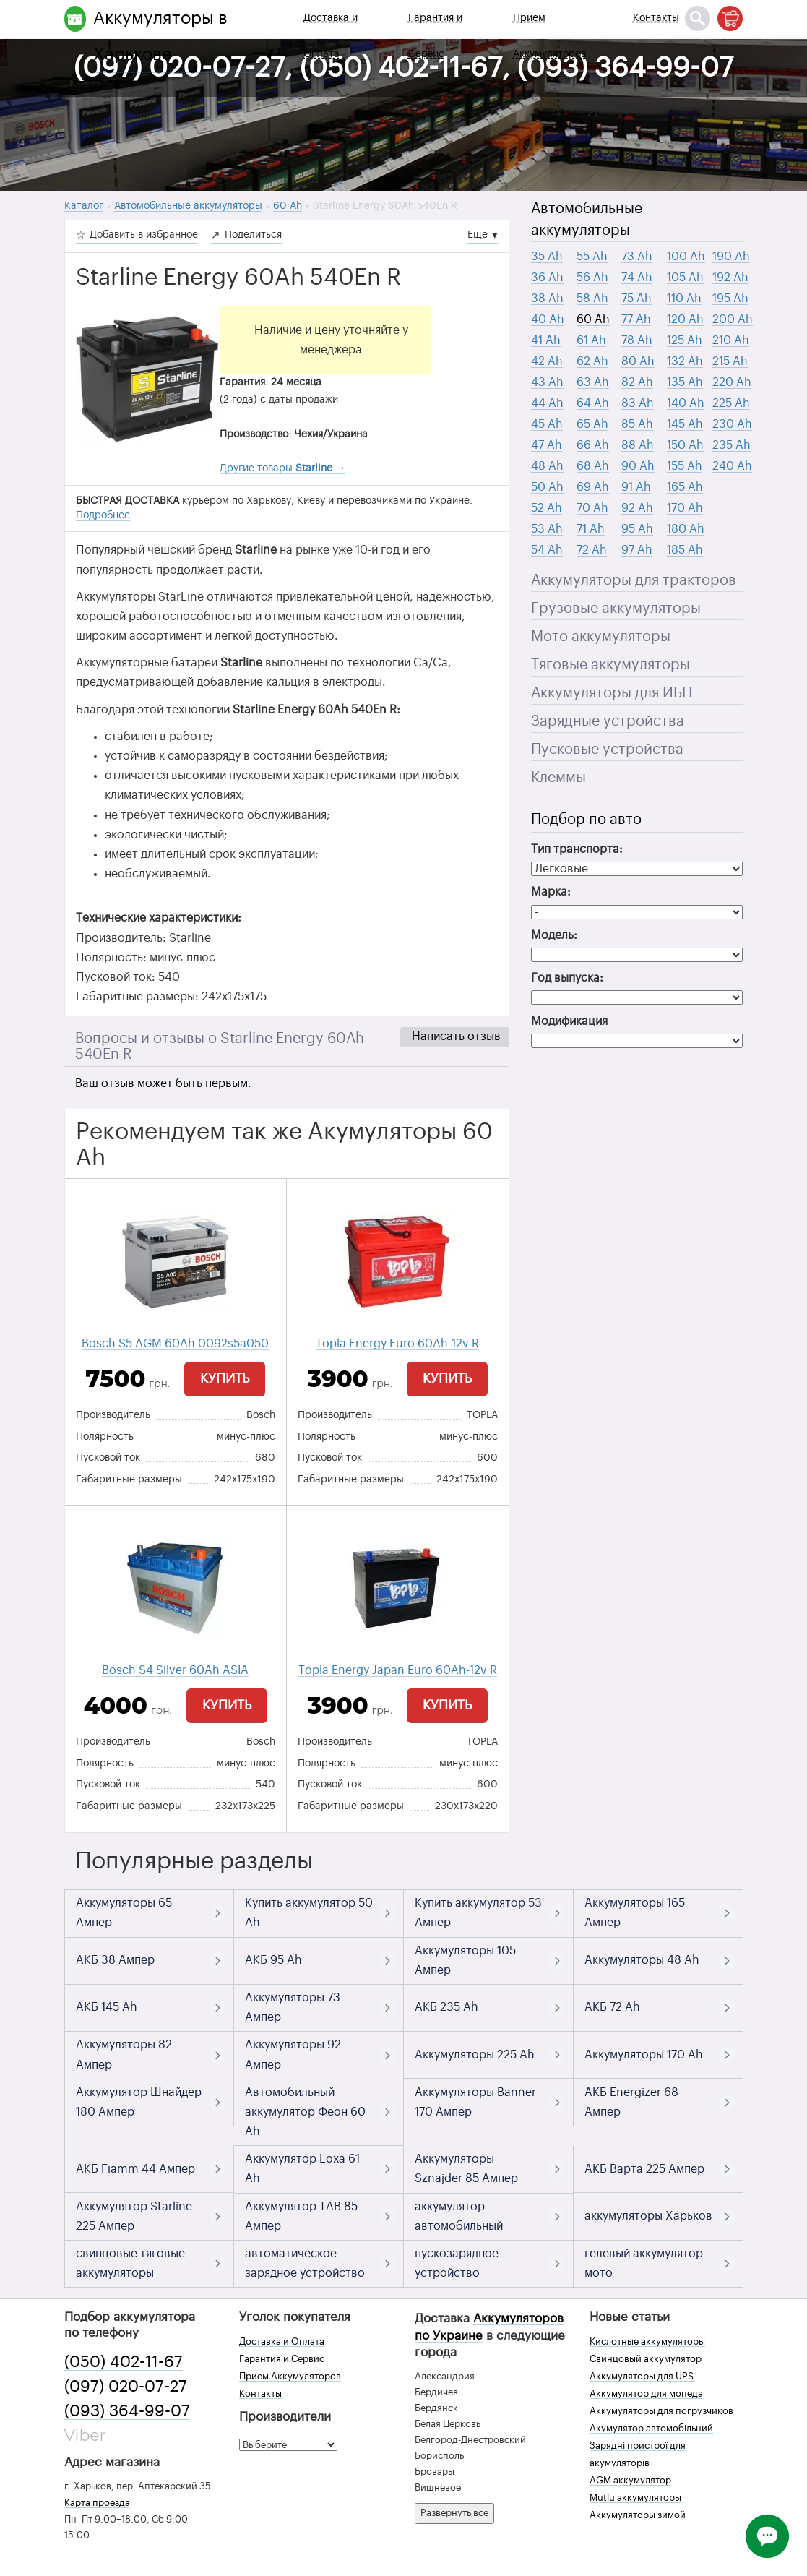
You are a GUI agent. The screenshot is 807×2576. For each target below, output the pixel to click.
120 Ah (685, 319)
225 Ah (731, 403)
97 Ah (636, 550)
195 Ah (730, 298)
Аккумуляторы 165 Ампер (634, 1912)
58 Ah (592, 298)
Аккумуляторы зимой (638, 2515)
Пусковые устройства (607, 749)
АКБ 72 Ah (612, 2007)
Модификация (569, 1021)
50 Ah (547, 487)
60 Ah (593, 319)
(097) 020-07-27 (125, 2387)
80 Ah (638, 361)
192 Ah (730, 277)
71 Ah (591, 529)
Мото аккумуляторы (600, 637)
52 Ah (546, 508)
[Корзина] (730, 18)
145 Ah (685, 424)
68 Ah (593, 466)
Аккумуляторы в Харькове (160, 36)
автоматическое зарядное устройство (305, 2263)
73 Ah (636, 256)
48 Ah (547, 466)
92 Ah (637, 508)
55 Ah (592, 256)
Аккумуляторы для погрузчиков (661, 2411)
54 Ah (547, 550)
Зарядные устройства (607, 721)
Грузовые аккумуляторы (616, 608)
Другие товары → (282, 468)
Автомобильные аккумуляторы (586, 220)
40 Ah (547, 319)
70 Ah (592, 508)
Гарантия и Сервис (435, 36)
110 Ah (684, 298)
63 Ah (593, 382)
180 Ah (685, 529)
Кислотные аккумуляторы (647, 2341)
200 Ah (732, 319)
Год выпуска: (567, 978)
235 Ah (731, 445)
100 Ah (686, 256)
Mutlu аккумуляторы (635, 2497)
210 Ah (730, 340)
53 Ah (547, 529)
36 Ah (547, 277)
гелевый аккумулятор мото (643, 2263)
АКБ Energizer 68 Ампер (631, 2102)
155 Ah (684, 466)
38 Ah (547, 298)
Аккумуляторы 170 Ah (643, 2055)
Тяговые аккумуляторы (610, 665)
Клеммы (558, 777)
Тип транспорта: (577, 849)
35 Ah (547, 256)
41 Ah (546, 340)
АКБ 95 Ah (273, 1960)
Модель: (554, 935)
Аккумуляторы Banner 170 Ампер (475, 2102)
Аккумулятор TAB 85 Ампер (301, 2216)
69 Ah (593, 487)
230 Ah (732, 424)
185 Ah (685, 550)
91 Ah (636, 487)
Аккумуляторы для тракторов (633, 580)
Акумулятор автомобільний (651, 2428)
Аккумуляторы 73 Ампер (292, 2007)
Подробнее (103, 515)
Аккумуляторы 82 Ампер (124, 2054)
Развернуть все (454, 2512)
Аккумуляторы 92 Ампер (293, 2054)
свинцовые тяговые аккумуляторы (130, 2263)
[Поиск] (697, 18)
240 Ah (732, 466)
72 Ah (592, 550)
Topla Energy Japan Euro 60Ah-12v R (397, 1670)
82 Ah (637, 382)
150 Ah (685, 445)
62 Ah (592, 361)
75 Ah (636, 298)
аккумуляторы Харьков (648, 2216)
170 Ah (685, 508)
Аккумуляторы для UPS (642, 2376)
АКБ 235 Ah (446, 2007)
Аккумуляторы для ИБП (611, 693)
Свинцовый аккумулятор (646, 2359)
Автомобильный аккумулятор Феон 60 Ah (305, 2112)
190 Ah (731, 256)
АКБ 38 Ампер (115, 1960)
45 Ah (547, 424)
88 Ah (637, 445)
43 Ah (547, 382)
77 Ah (636, 319)
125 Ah (684, 340)
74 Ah (636, 277)
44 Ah (547, 403)
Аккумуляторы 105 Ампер (465, 1960)
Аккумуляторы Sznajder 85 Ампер (466, 2168)
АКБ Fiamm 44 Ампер (135, 2169)
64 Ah (593, 403)
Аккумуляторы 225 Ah (475, 2055)
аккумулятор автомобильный (459, 2216)
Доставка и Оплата (330, 36)
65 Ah (592, 424)
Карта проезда (97, 2502)
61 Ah (591, 340)
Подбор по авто (586, 819)
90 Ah (638, 466)
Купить (224, 1378)
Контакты (656, 18)
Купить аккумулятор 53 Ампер (478, 1912)
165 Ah (685, 487)
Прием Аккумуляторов (549, 36)
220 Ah (731, 382)
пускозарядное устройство (457, 2263)
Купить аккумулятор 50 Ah (309, 1912)
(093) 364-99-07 (127, 2411)
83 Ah (637, 403)
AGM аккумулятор (630, 2480)
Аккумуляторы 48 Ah (641, 1960)
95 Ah (637, 529)
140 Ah (685, 403)
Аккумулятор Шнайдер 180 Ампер (139, 2102)
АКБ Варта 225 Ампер (644, 2169)
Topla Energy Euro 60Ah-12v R (397, 1343)
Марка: (551, 892)
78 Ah (636, 340)
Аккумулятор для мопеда (646, 2393)
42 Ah (547, 361)
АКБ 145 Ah (106, 2007)
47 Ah (546, 445)
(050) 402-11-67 (123, 2362)
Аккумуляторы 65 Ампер (124, 1912)
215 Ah (730, 361)
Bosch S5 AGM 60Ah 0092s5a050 (175, 1343)
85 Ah (637, 424)
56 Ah (592, 277)
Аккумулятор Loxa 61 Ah (302, 2168)
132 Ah (685, 361)
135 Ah (685, 382)
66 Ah (593, 445)
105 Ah (685, 277)
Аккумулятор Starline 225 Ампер (134, 2216)
